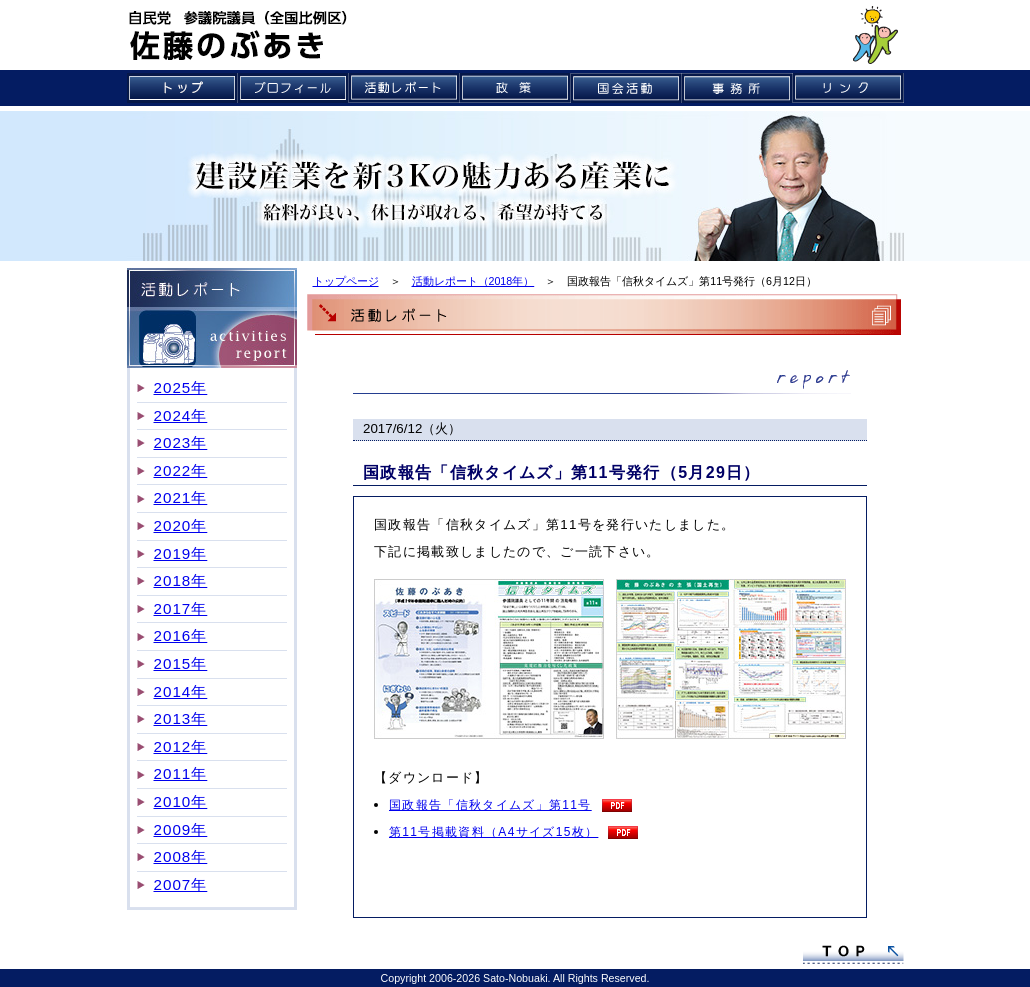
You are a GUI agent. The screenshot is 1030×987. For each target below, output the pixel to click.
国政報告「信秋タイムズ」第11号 (490, 805)
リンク (848, 88)
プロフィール (293, 88)
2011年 (181, 773)
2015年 (181, 663)
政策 (515, 88)
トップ (182, 88)
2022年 (181, 470)
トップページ (346, 281)
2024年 (181, 415)
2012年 (181, 746)
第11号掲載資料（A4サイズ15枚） (493, 832)
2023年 (181, 442)
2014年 (181, 691)
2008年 (181, 856)
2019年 (181, 553)
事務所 (737, 88)
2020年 (181, 525)
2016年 (181, 635)
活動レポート (404, 88)
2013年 (181, 718)
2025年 (181, 387)
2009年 (181, 829)
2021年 (181, 497)
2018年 (181, 580)
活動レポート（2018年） (473, 281)
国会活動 (626, 88)
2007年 (181, 884)
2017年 (181, 608)
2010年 (181, 801)
